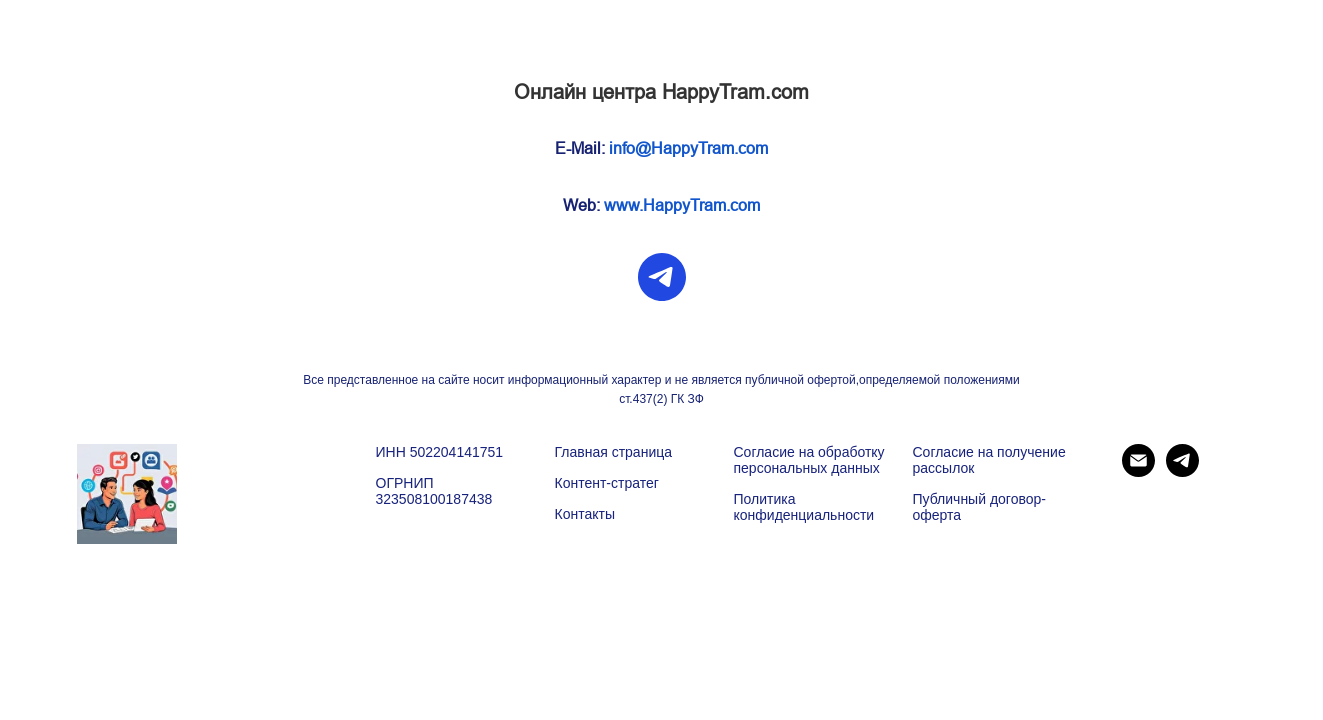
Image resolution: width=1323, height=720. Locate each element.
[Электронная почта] (1138, 471)
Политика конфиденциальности (804, 507)
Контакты (585, 514)
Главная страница (614, 452)
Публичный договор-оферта (979, 507)
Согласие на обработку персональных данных (809, 460)
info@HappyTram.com (688, 148)
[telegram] (662, 277)
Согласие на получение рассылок (989, 460)
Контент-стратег (607, 483)
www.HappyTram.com (682, 205)
